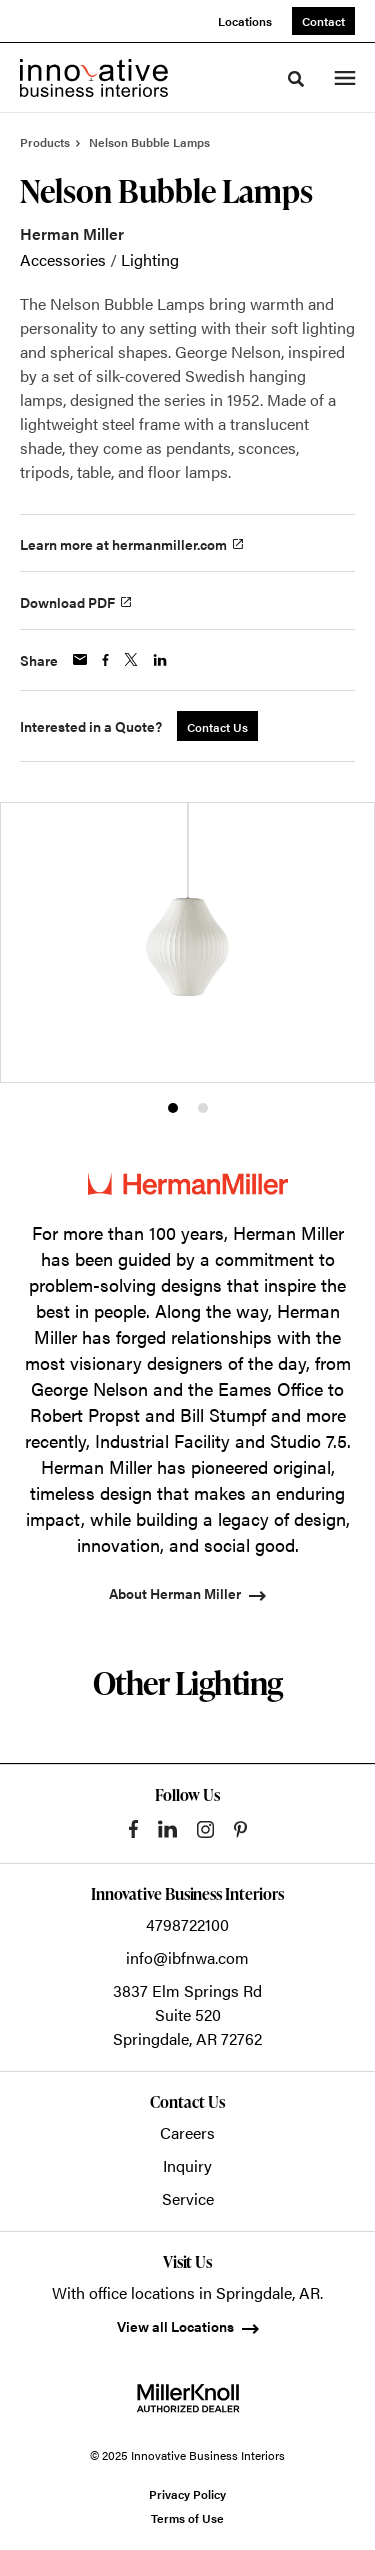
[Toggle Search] (296, 79)
